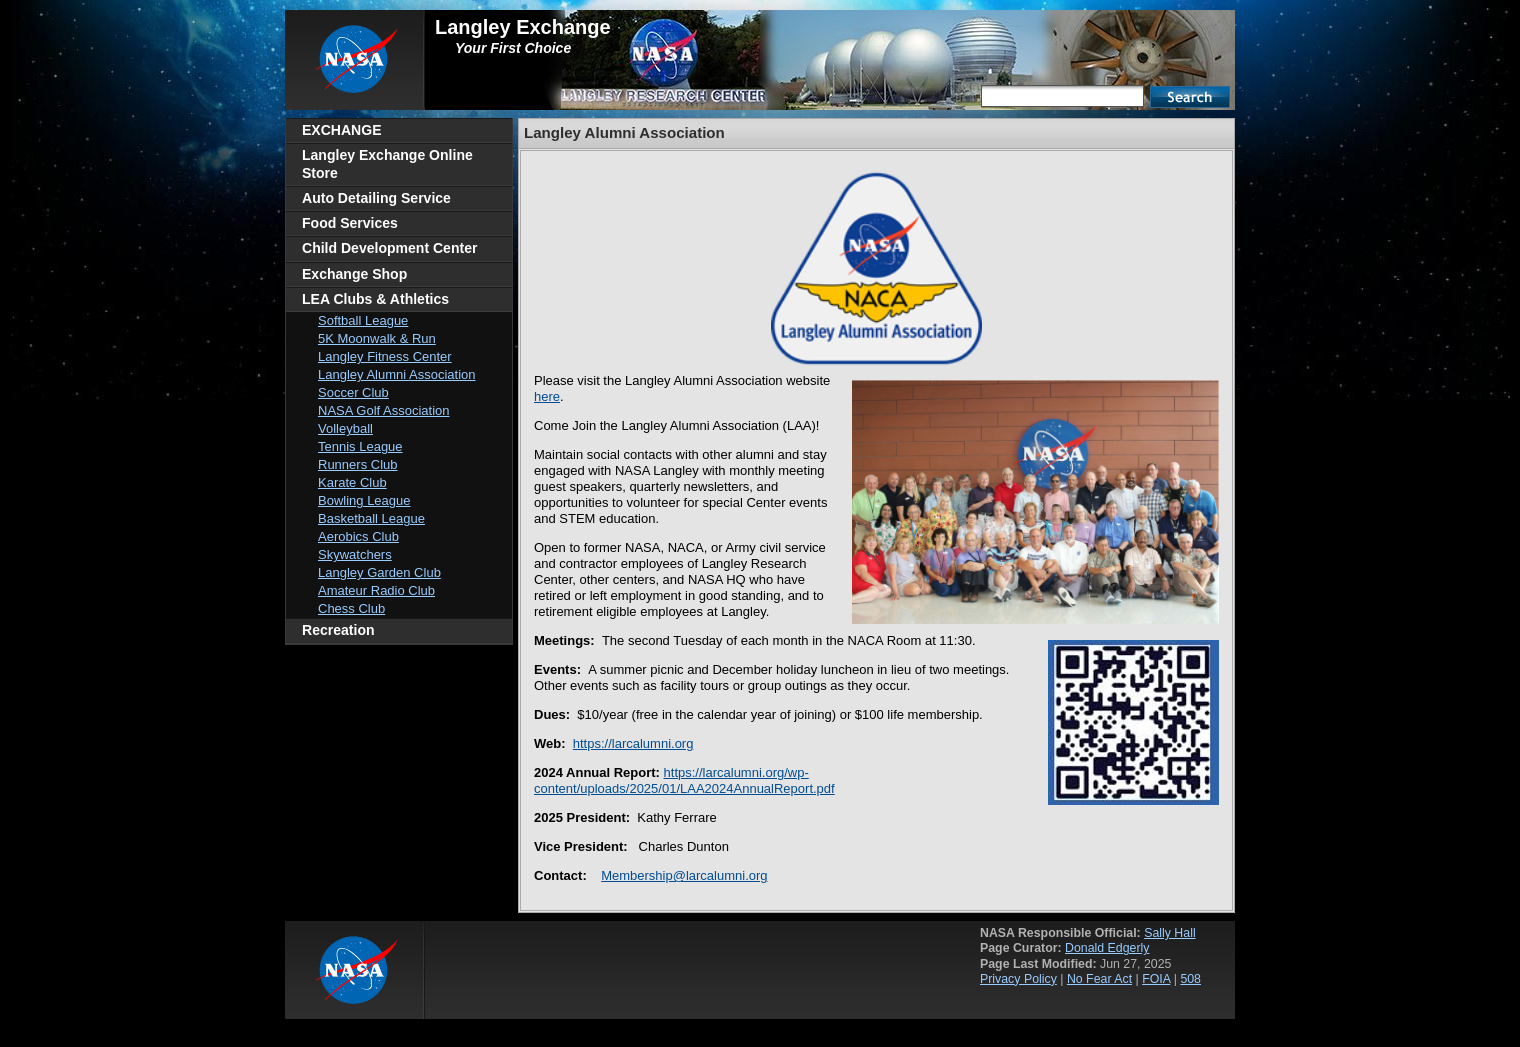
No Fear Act (1099, 979)
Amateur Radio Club (376, 590)
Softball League (363, 320)
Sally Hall (1169, 933)
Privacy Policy (1018, 979)
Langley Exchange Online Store (387, 163)
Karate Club (352, 482)
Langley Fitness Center (385, 356)
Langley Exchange (523, 27)
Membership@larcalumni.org (684, 875)
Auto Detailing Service (376, 198)
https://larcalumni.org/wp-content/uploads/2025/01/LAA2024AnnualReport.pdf (684, 780)
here (547, 396)
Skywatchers (355, 554)
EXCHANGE (342, 130)
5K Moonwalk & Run (377, 338)
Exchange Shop (354, 274)
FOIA (1156, 979)
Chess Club (351, 608)
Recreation (338, 630)
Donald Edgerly (1107, 948)
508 (1190, 979)
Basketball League (371, 518)
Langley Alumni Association (397, 374)
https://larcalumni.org (633, 743)
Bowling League (364, 500)
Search (1190, 97)
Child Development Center (389, 248)
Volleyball (345, 428)
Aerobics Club (358, 536)
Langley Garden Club (379, 572)
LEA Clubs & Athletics (375, 299)
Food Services (350, 223)
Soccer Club (353, 392)
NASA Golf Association (384, 410)
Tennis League (360, 446)
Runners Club (358, 464)
